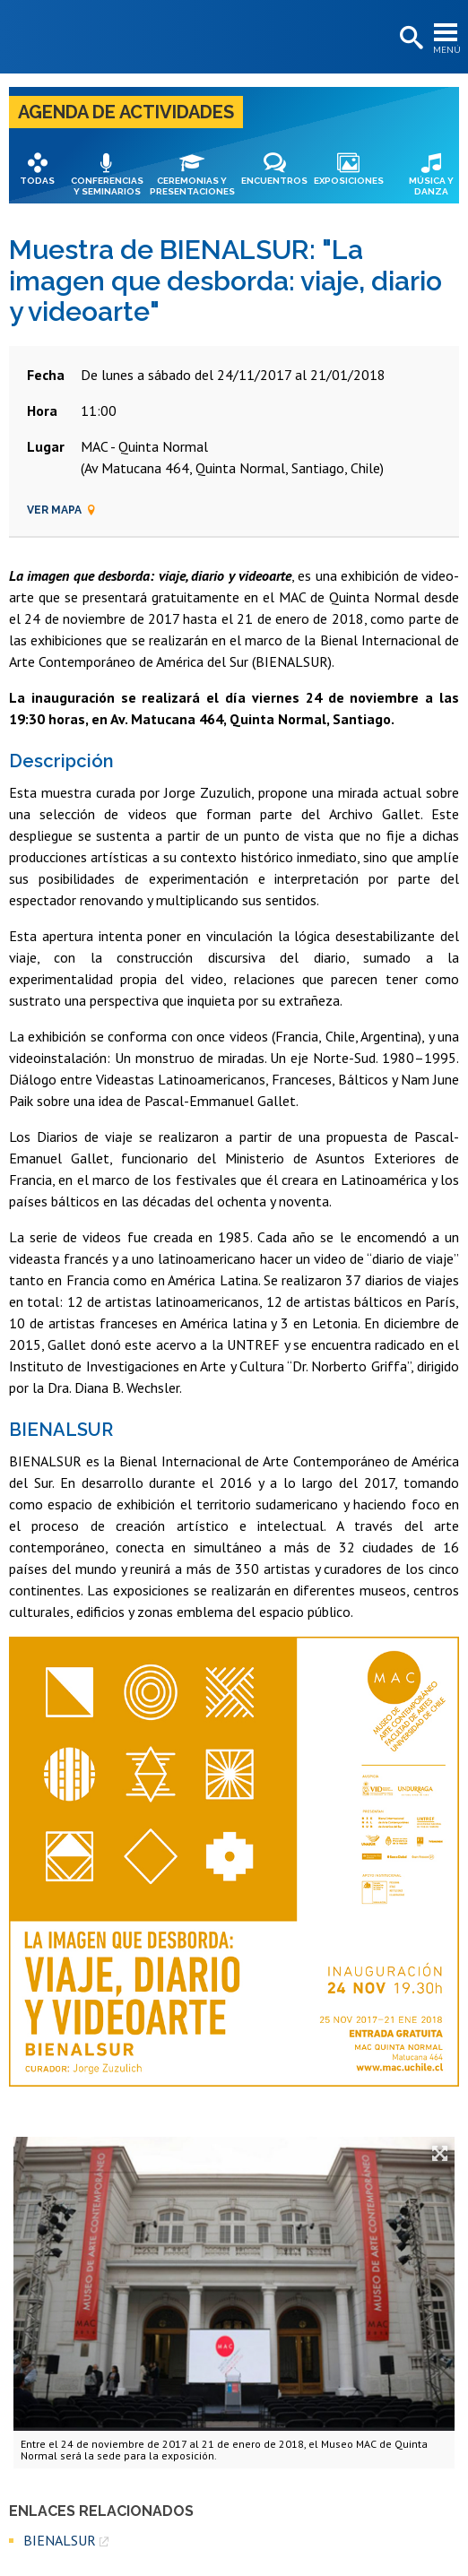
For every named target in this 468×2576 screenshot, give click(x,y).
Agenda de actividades (126, 112)
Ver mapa (62, 510)
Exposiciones (349, 181)
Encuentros (274, 181)
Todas (37, 181)
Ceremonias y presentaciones (192, 186)
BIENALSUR (59, 2540)
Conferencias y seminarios (107, 186)
